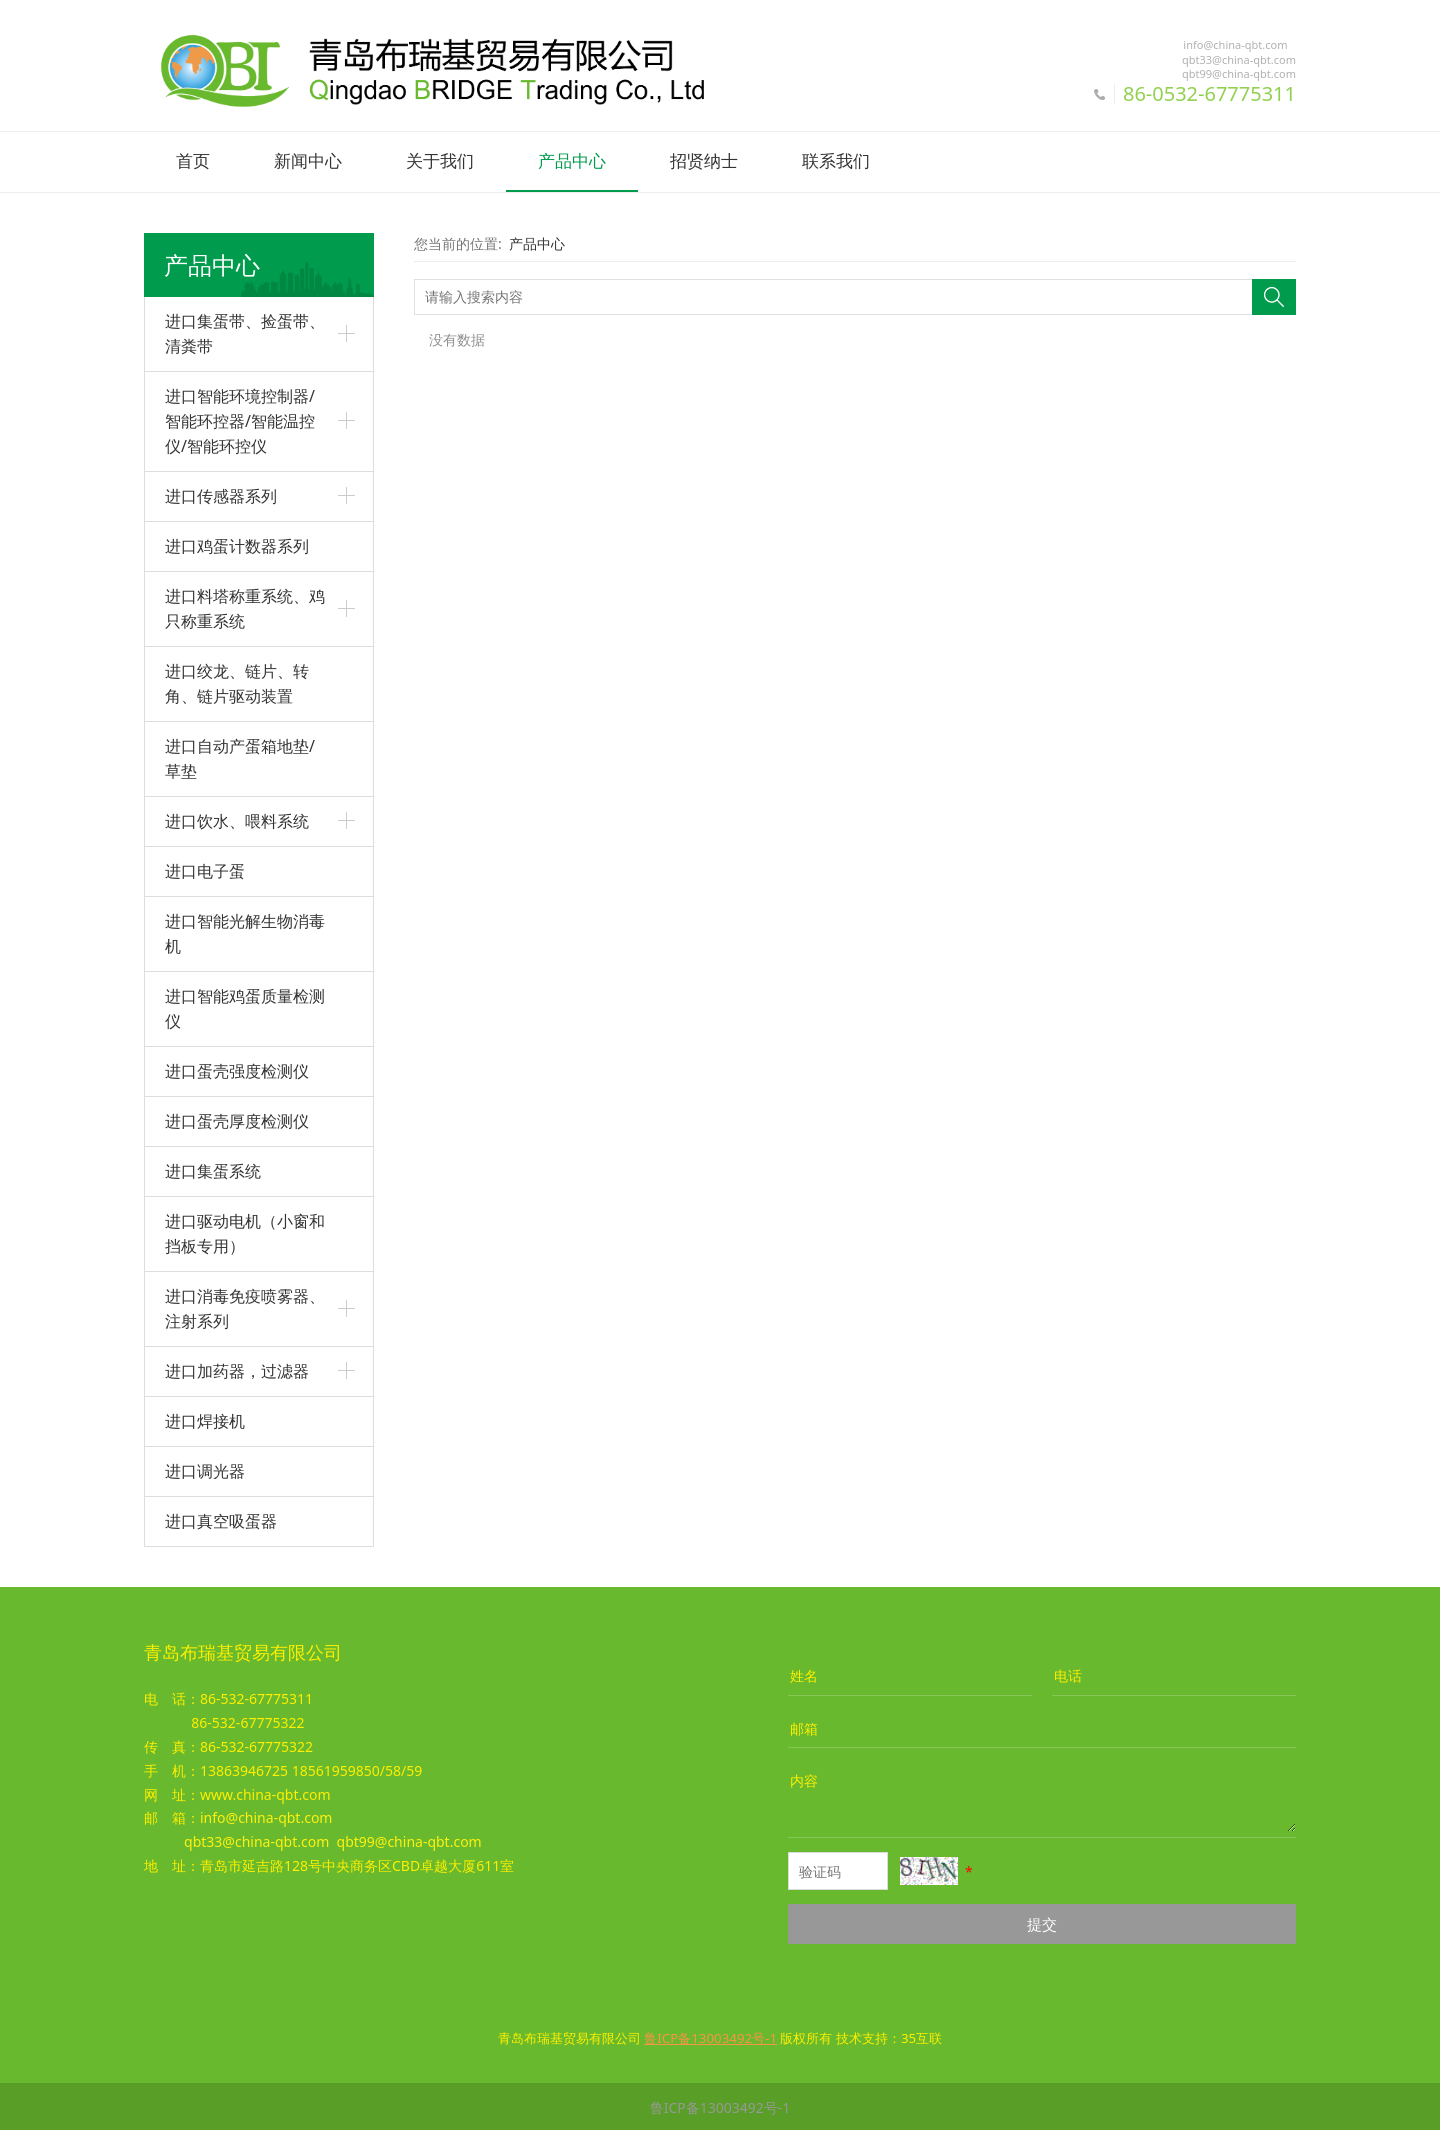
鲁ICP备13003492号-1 (720, 2105)
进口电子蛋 (205, 869)
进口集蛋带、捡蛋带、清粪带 (245, 331)
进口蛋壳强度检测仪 (237, 1069)
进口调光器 (205, 1469)
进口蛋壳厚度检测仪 (237, 1119)
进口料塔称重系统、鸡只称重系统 (245, 606)
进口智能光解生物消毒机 (245, 931)
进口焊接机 (205, 1419)
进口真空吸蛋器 (221, 1519)
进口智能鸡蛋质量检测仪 (245, 1006)
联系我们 (836, 161)
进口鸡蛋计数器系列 (237, 544)
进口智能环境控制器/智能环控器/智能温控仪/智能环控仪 (240, 419)
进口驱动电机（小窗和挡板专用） (245, 1231)
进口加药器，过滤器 (237, 1369)
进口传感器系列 (221, 494)
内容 (804, 1778)
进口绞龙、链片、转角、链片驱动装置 (237, 681)
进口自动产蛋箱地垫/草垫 (240, 756)
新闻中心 (308, 161)
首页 (193, 161)
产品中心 (572, 161)
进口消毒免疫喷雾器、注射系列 (245, 1306)
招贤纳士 (704, 161)
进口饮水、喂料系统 (237, 819)
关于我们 (440, 161)
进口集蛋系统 (213, 1169)
